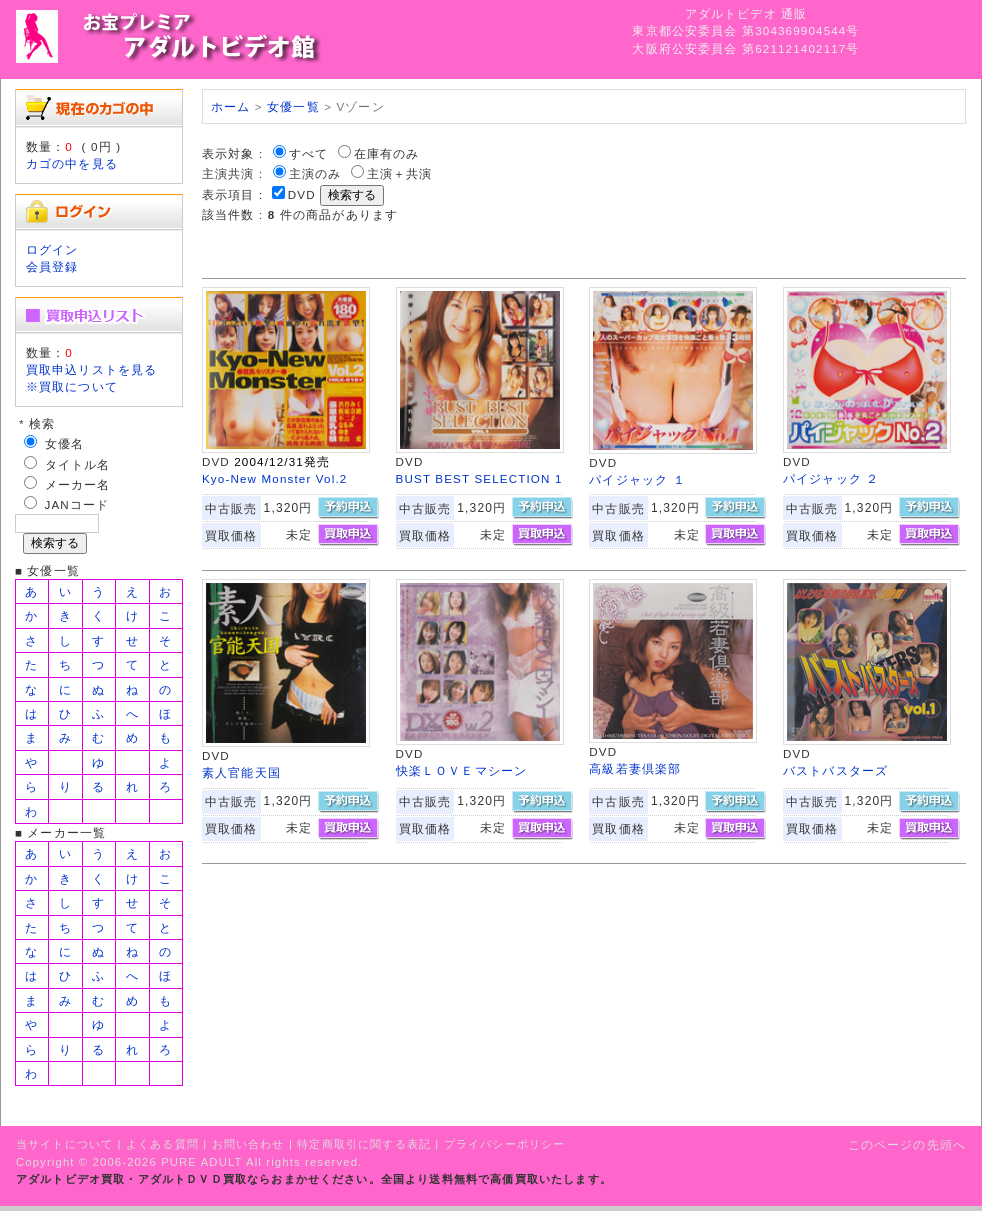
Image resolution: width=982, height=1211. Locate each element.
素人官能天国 (241, 772)
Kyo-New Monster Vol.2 (275, 478)
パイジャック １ (637, 479)
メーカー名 (78, 484)
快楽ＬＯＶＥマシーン (462, 770)
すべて (308, 153)
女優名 (64, 443)
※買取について (72, 386)
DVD (302, 194)
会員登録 (52, 266)
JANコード (77, 504)
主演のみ (315, 173)
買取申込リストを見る (92, 369)
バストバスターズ (835, 770)
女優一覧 (293, 106)
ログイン (52, 249)
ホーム (230, 106)
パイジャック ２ (831, 478)
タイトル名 (78, 464)
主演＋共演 (400, 173)
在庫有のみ (387, 153)
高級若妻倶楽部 (635, 768)
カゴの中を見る (72, 163)
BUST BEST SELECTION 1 (479, 478)
